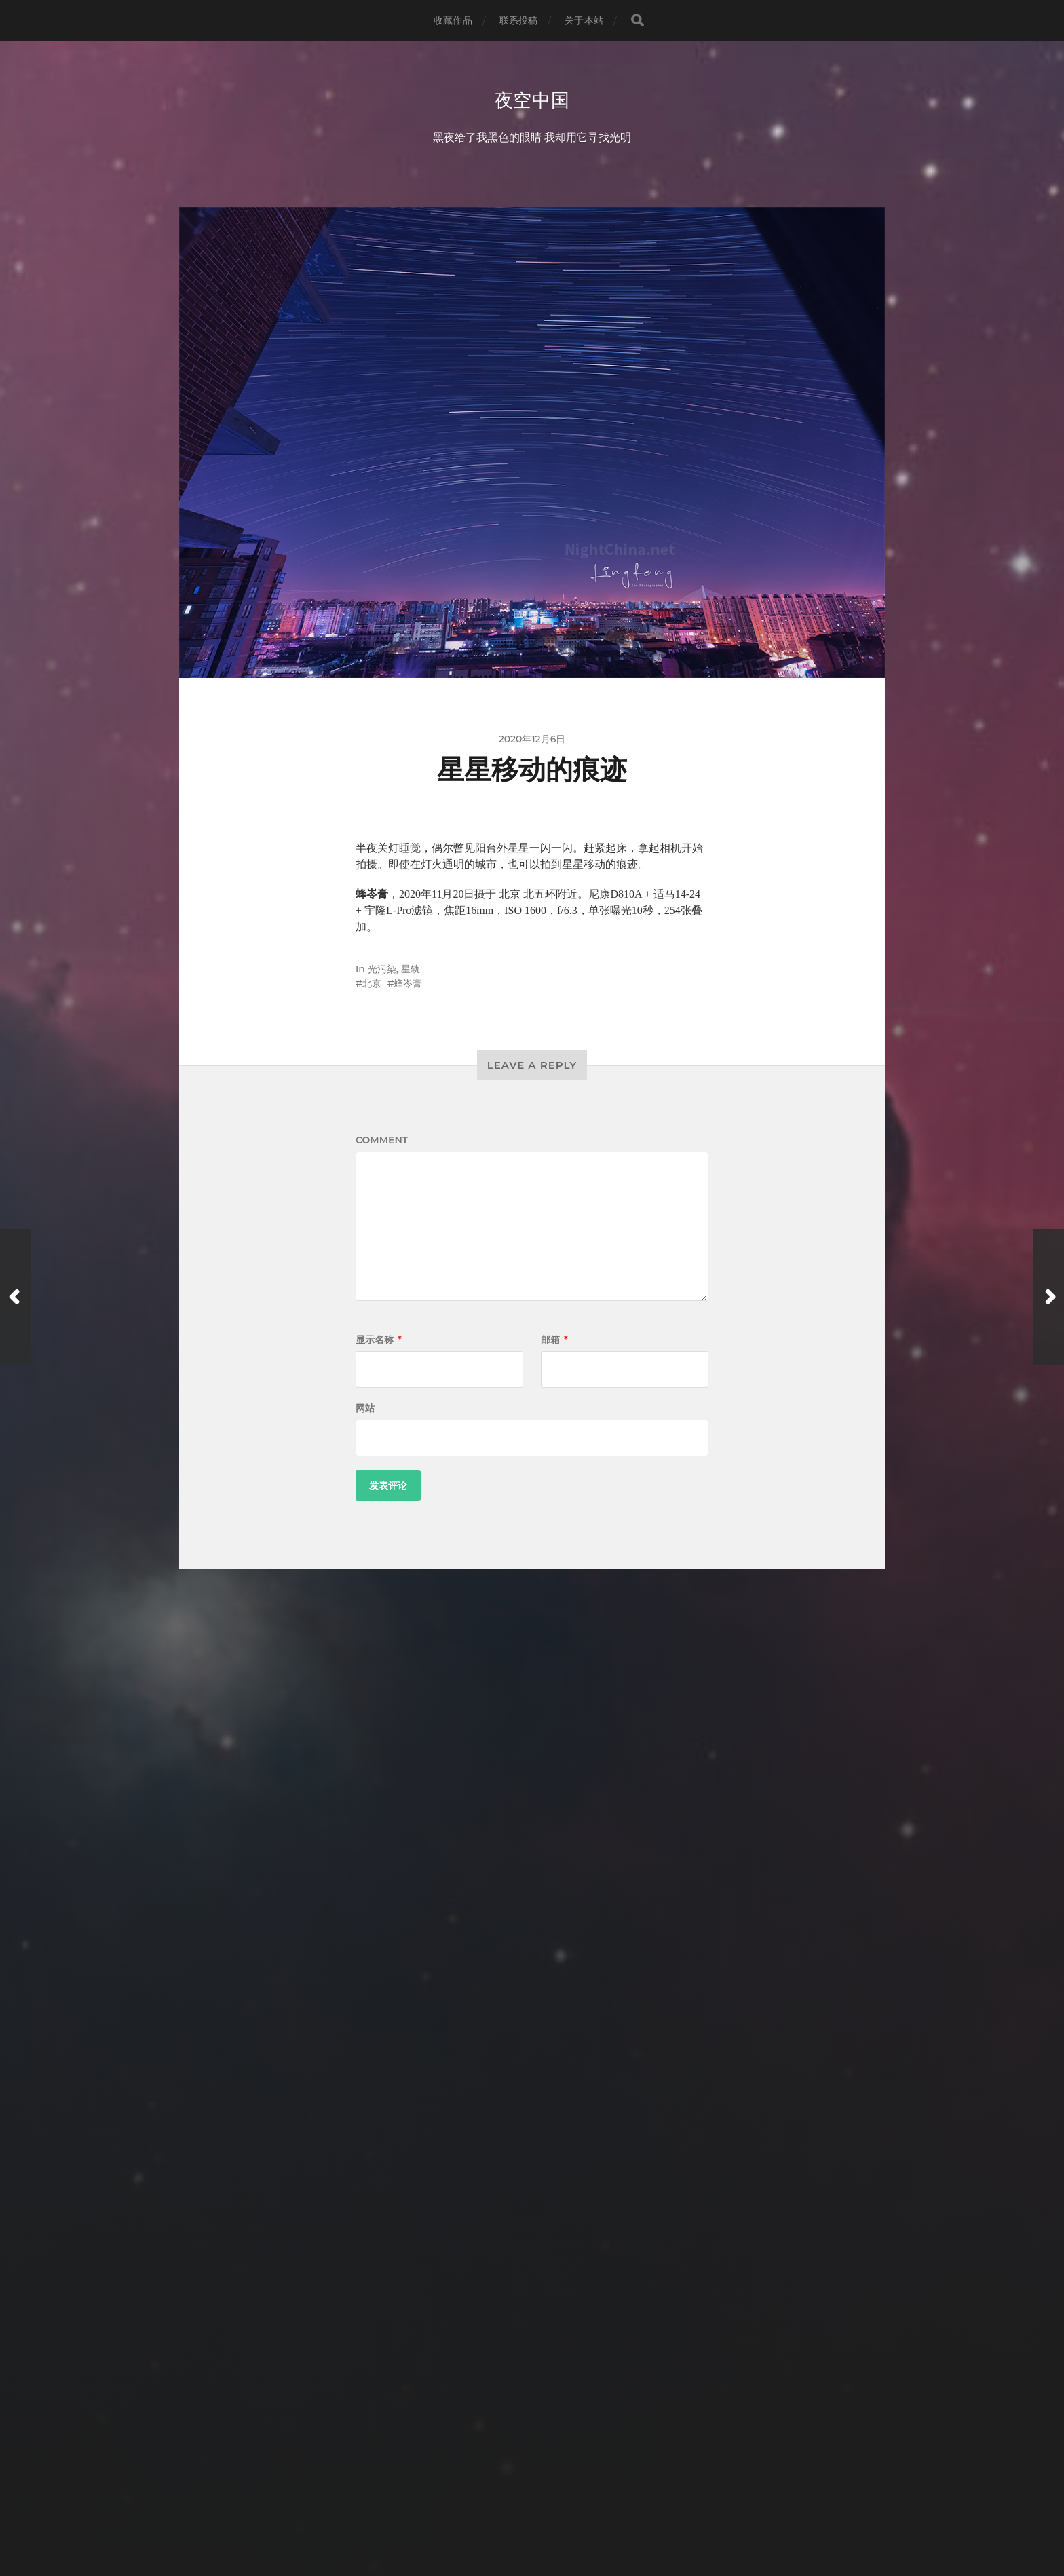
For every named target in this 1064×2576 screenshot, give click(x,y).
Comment (382, 1141)
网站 (365, 1409)
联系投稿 (518, 20)
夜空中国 (532, 100)
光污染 (382, 970)
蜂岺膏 (408, 985)
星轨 (410, 970)
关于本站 (584, 20)
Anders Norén (557, 2517)
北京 (371, 985)
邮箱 (554, 1341)
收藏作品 (453, 20)
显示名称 (379, 1341)
